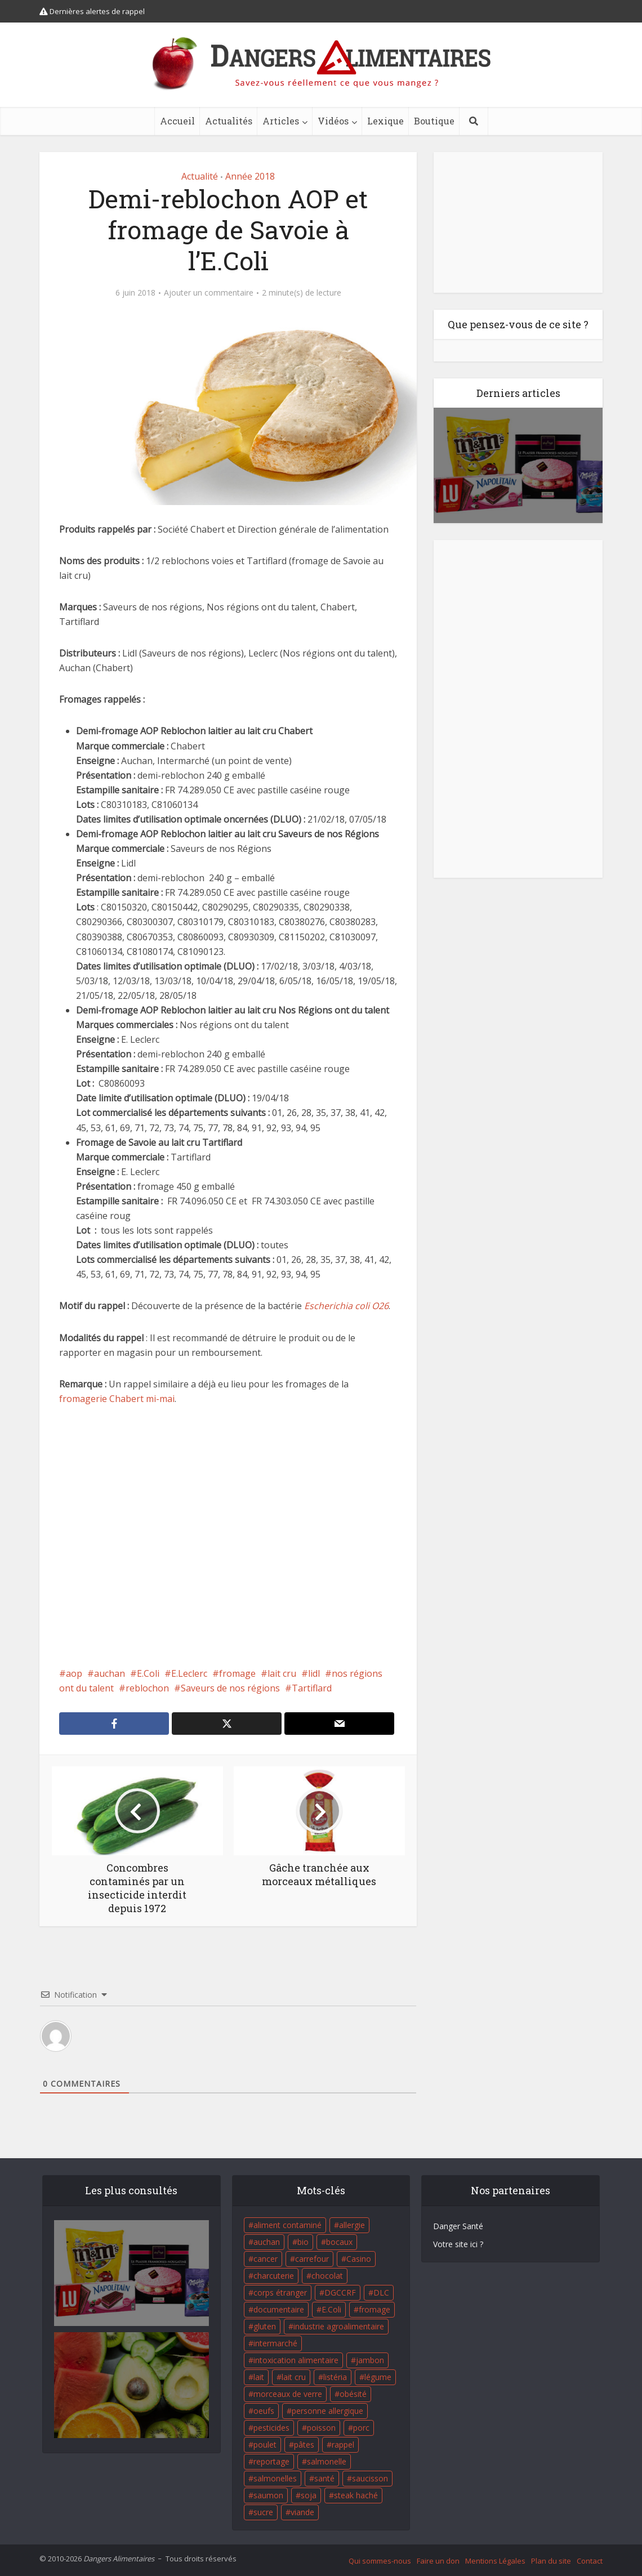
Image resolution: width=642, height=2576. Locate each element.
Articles (280, 121)
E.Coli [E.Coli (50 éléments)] (331, 2309)
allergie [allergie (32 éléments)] (352, 2225)
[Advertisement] (228, 1536)
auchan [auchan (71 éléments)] (266, 2241)
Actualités (228, 121)
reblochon (147, 1688)
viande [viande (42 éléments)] (302, 2512)
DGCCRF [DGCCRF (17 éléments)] (340, 2292)
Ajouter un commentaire (208, 293)
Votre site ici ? (458, 2244)
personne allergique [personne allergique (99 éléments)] (327, 2410)
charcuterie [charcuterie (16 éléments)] (273, 2275)
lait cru (282, 1673)
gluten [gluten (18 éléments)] (264, 2326)
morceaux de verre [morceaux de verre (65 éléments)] (287, 2394)
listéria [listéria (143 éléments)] (335, 2377)
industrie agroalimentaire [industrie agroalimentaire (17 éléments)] (338, 2326)
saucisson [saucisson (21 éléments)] (370, 2478)
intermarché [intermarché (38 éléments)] (275, 2343)
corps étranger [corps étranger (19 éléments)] (280, 2292)
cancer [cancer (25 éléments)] (265, 2258)
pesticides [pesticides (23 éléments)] (271, 2427)
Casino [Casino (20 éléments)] (358, 2258)
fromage (237, 1673)
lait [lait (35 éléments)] (258, 2377)
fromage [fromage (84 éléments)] (374, 2309)
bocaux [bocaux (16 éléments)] (339, 2241)
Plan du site (551, 2561)
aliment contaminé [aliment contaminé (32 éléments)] (287, 2225)
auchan (109, 1673)
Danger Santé (458, 2226)
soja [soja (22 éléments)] (308, 2495)
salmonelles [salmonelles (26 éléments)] (275, 2478)
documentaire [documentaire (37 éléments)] (278, 2309)
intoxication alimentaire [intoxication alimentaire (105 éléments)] (295, 2360)
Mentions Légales (495, 2561)
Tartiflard (312, 1688)
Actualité (199, 176)
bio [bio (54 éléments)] (303, 2241)
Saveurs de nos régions (230, 1688)
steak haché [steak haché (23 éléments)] (356, 2495)
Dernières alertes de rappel (92, 11)
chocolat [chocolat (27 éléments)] (327, 2275)
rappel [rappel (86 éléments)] (343, 2444)
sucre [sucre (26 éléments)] (263, 2512)
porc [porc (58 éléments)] (361, 2427)
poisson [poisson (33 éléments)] (321, 2427)
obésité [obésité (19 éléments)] (353, 2394)
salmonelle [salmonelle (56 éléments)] (326, 2461)
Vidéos (333, 121)
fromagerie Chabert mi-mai (117, 1398)
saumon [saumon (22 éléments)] (268, 2495)
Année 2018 (250, 176)
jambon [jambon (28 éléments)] (370, 2360)
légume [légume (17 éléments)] (377, 2377)
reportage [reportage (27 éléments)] (271, 2461)
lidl (314, 1673)
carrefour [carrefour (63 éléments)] (312, 2258)
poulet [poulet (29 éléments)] (265, 2444)
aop (74, 1673)
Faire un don (438, 2561)
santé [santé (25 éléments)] (324, 2478)
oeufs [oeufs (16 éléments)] (263, 2410)
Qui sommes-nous (380, 2561)
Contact (590, 2561)
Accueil (177, 121)
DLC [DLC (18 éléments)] (381, 2292)
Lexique (385, 121)
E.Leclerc (189, 1673)
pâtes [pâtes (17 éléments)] (304, 2444)
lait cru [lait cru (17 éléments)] (294, 2377)
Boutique (434, 121)
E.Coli (148, 1673)
